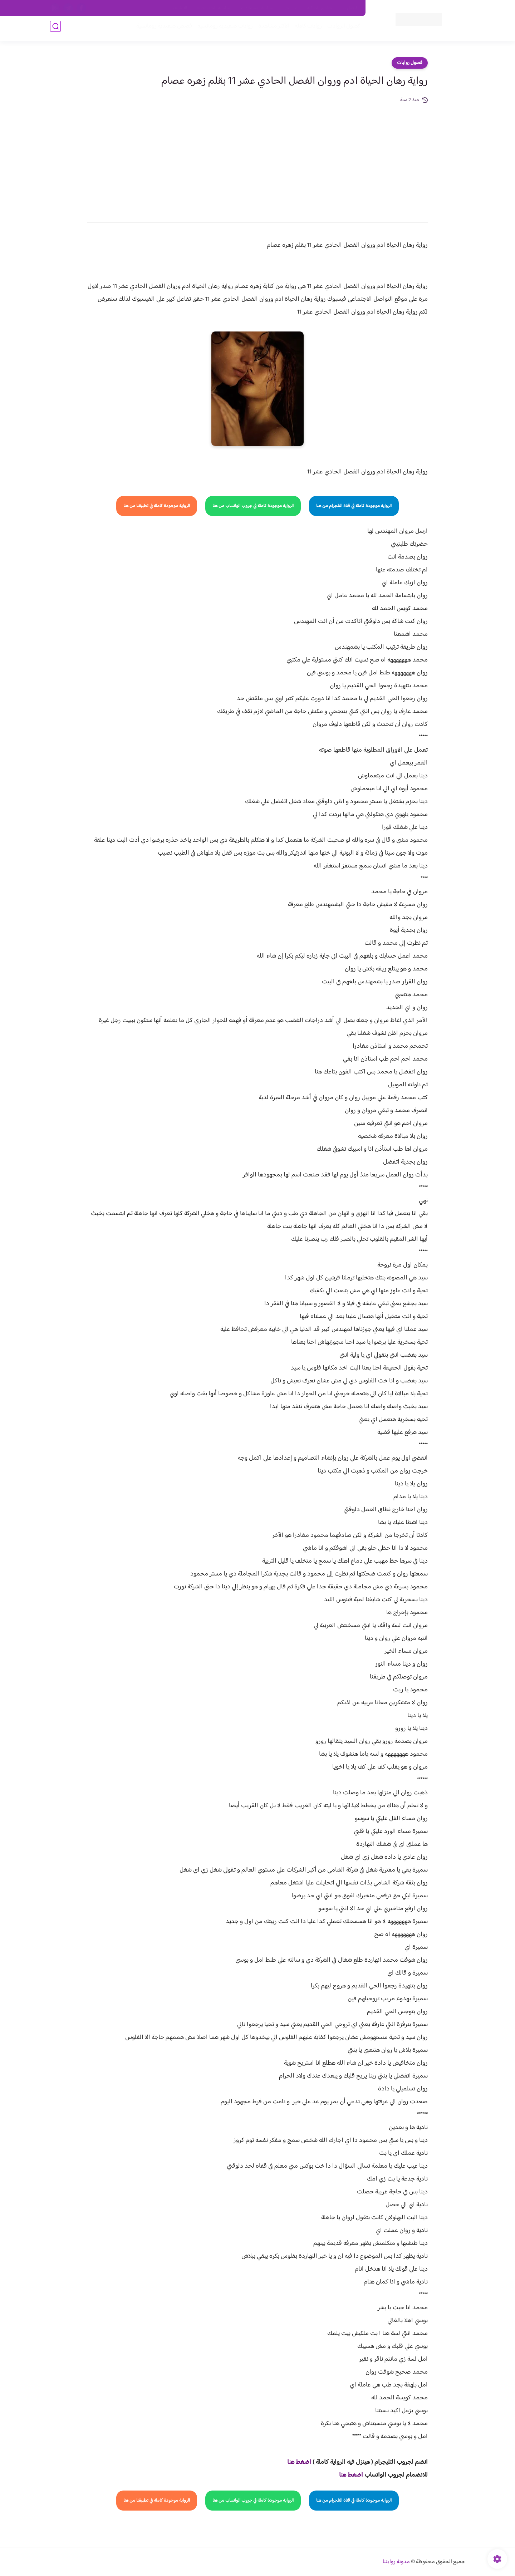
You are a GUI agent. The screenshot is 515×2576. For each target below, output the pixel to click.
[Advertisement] (257, 158)
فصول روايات (409, 63)
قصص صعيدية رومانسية (161, 29)
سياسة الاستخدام (257, 8)
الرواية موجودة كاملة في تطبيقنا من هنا (156, 506)
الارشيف (180, 8)
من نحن (290, 8)
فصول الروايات (341, 29)
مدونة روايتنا (396, 2562)
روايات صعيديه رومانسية (222, 29)
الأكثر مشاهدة (270, 29)
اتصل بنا (349, 8)
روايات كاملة (305, 29)
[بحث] (55, 29)
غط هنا (295, 2462)
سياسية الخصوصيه (214, 8)
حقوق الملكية (319, 8)
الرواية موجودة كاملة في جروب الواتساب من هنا (253, 506)
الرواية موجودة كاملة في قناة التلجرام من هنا (354, 506)
